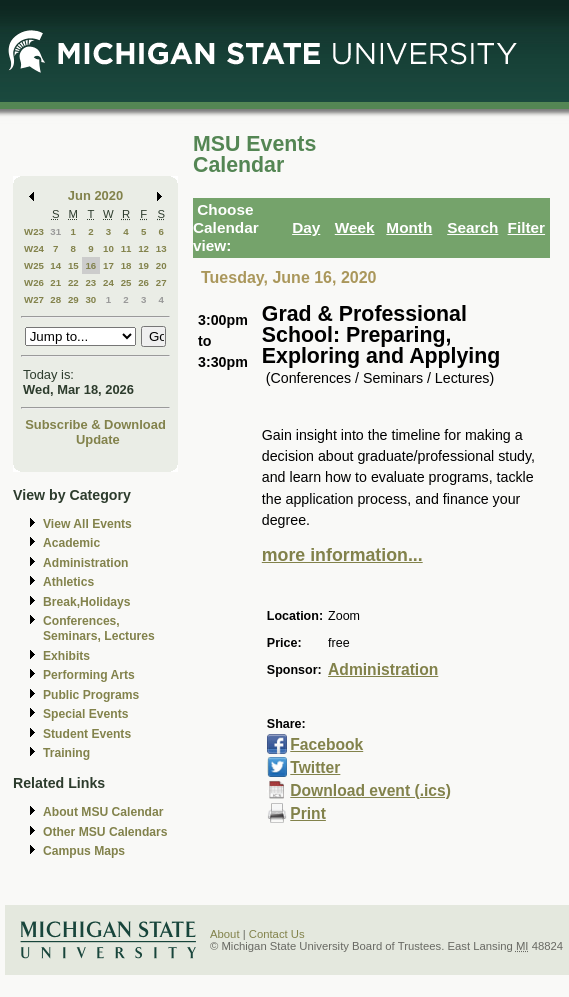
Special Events (85, 714)
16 (90, 265)
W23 (34, 231)
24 (108, 282)
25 (126, 282)
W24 (34, 248)
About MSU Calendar (103, 812)
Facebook (326, 744)
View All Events (87, 524)
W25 (34, 265)
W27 (34, 299)
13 (161, 248)
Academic (71, 543)
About (225, 934)
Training (66, 753)
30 (90, 299)
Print (308, 813)
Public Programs (91, 695)
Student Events (87, 734)
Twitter (315, 767)
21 (55, 282)
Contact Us (277, 934)
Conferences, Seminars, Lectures (99, 628)
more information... (342, 555)
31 (55, 231)
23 (90, 282)
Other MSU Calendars (105, 832)
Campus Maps (84, 851)
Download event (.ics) (370, 790)
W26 (34, 282)
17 (108, 265)
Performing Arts (89, 675)
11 (126, 248)
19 (143, 265)
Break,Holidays (87, 602)
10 (108, 248)
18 (126, 265)
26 (143, 282)
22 (73, 282)
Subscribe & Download (95, 424)
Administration (85, 563)
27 (161, 282)
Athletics (68, 582)
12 (143, 248)
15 (73, 265)
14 (55, 265)
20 (161, 265)
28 (55, 299)
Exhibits (66, 656)
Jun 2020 (95, 195)
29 (73, 299)
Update (98, 439)
